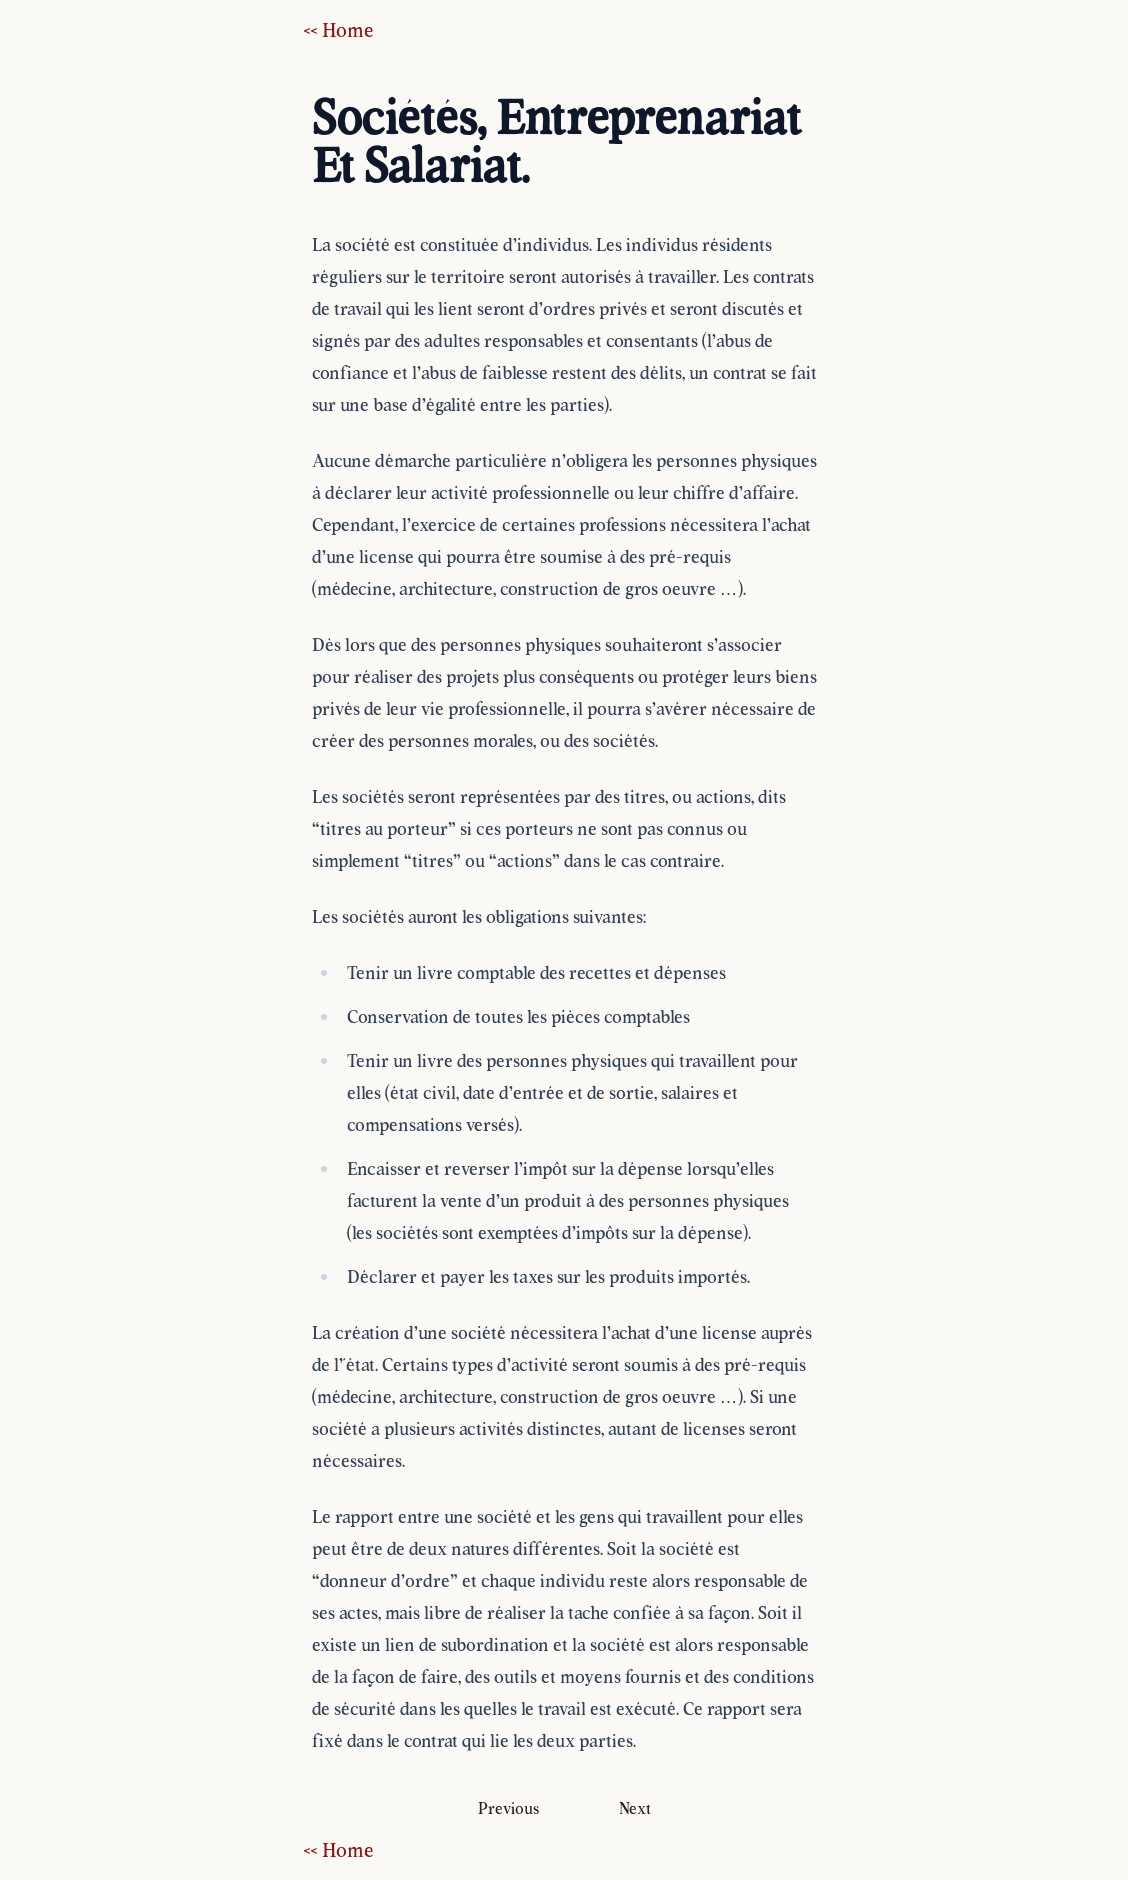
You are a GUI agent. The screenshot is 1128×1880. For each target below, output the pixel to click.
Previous (508, 1808)
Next (635, 1808)
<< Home (339, 30)
